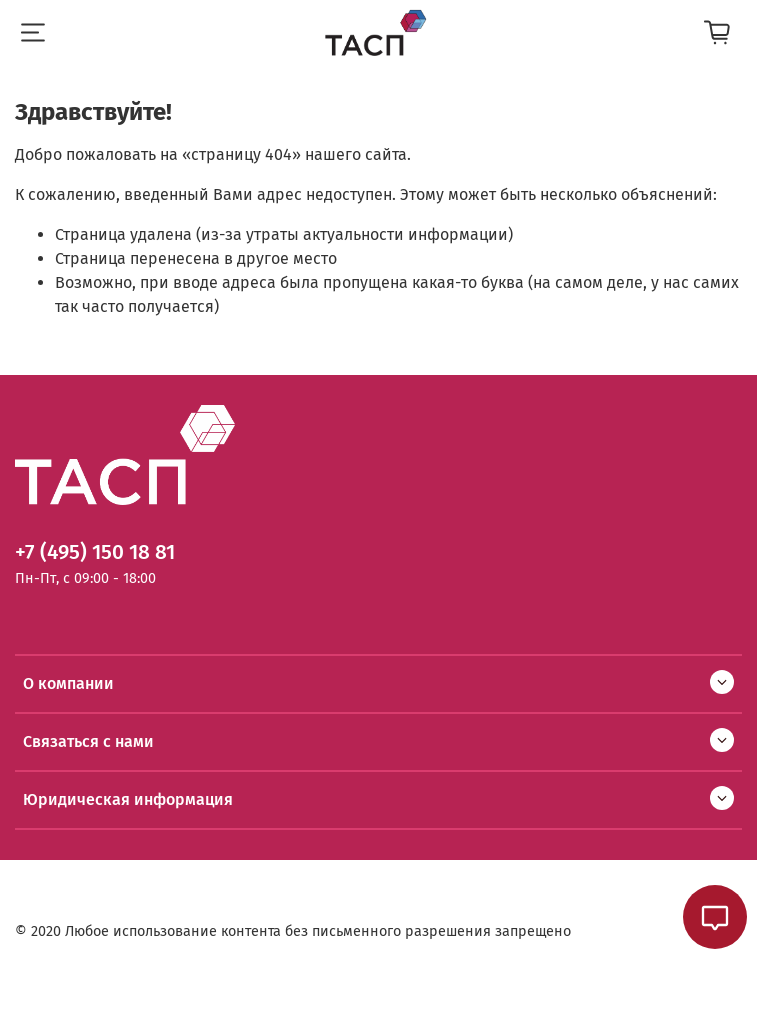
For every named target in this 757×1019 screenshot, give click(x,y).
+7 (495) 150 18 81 (95, 552)
